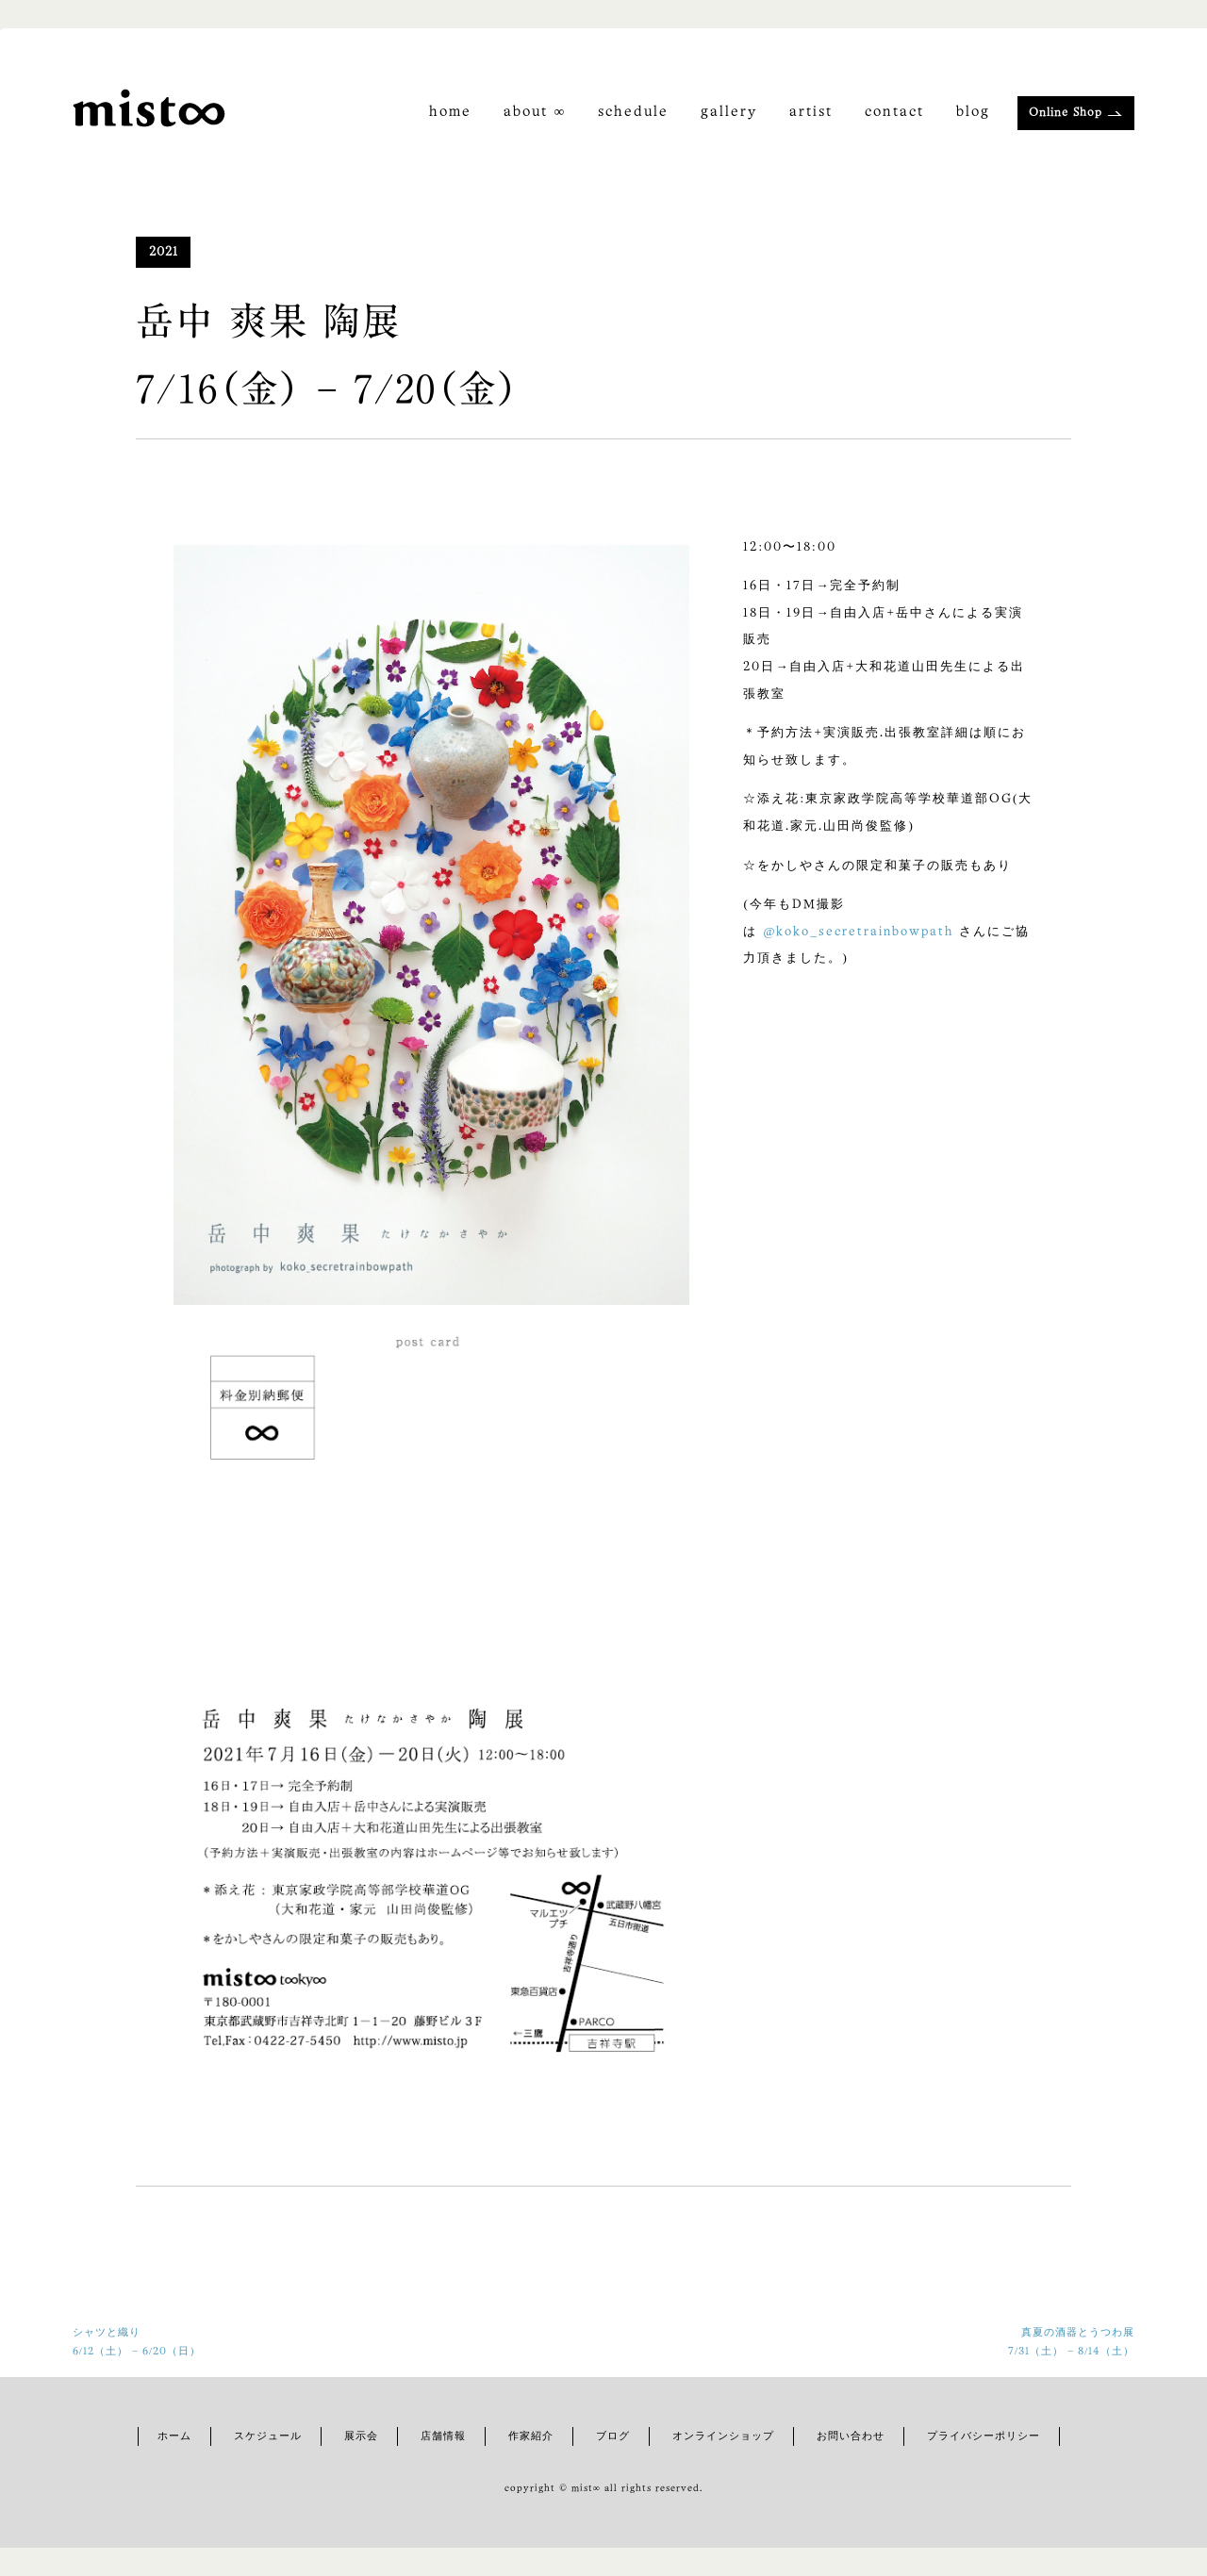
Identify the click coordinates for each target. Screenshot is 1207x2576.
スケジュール (268, 2436)
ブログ (613, 2436)
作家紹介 (531, 2436)
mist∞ (587, 2489)
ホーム (174, 2436)
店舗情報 (443, 2436)
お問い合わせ (851, 2436)
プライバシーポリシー (983, 2436)
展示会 (361, 2436)
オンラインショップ (723, 2436)
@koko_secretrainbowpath (857, 932)
